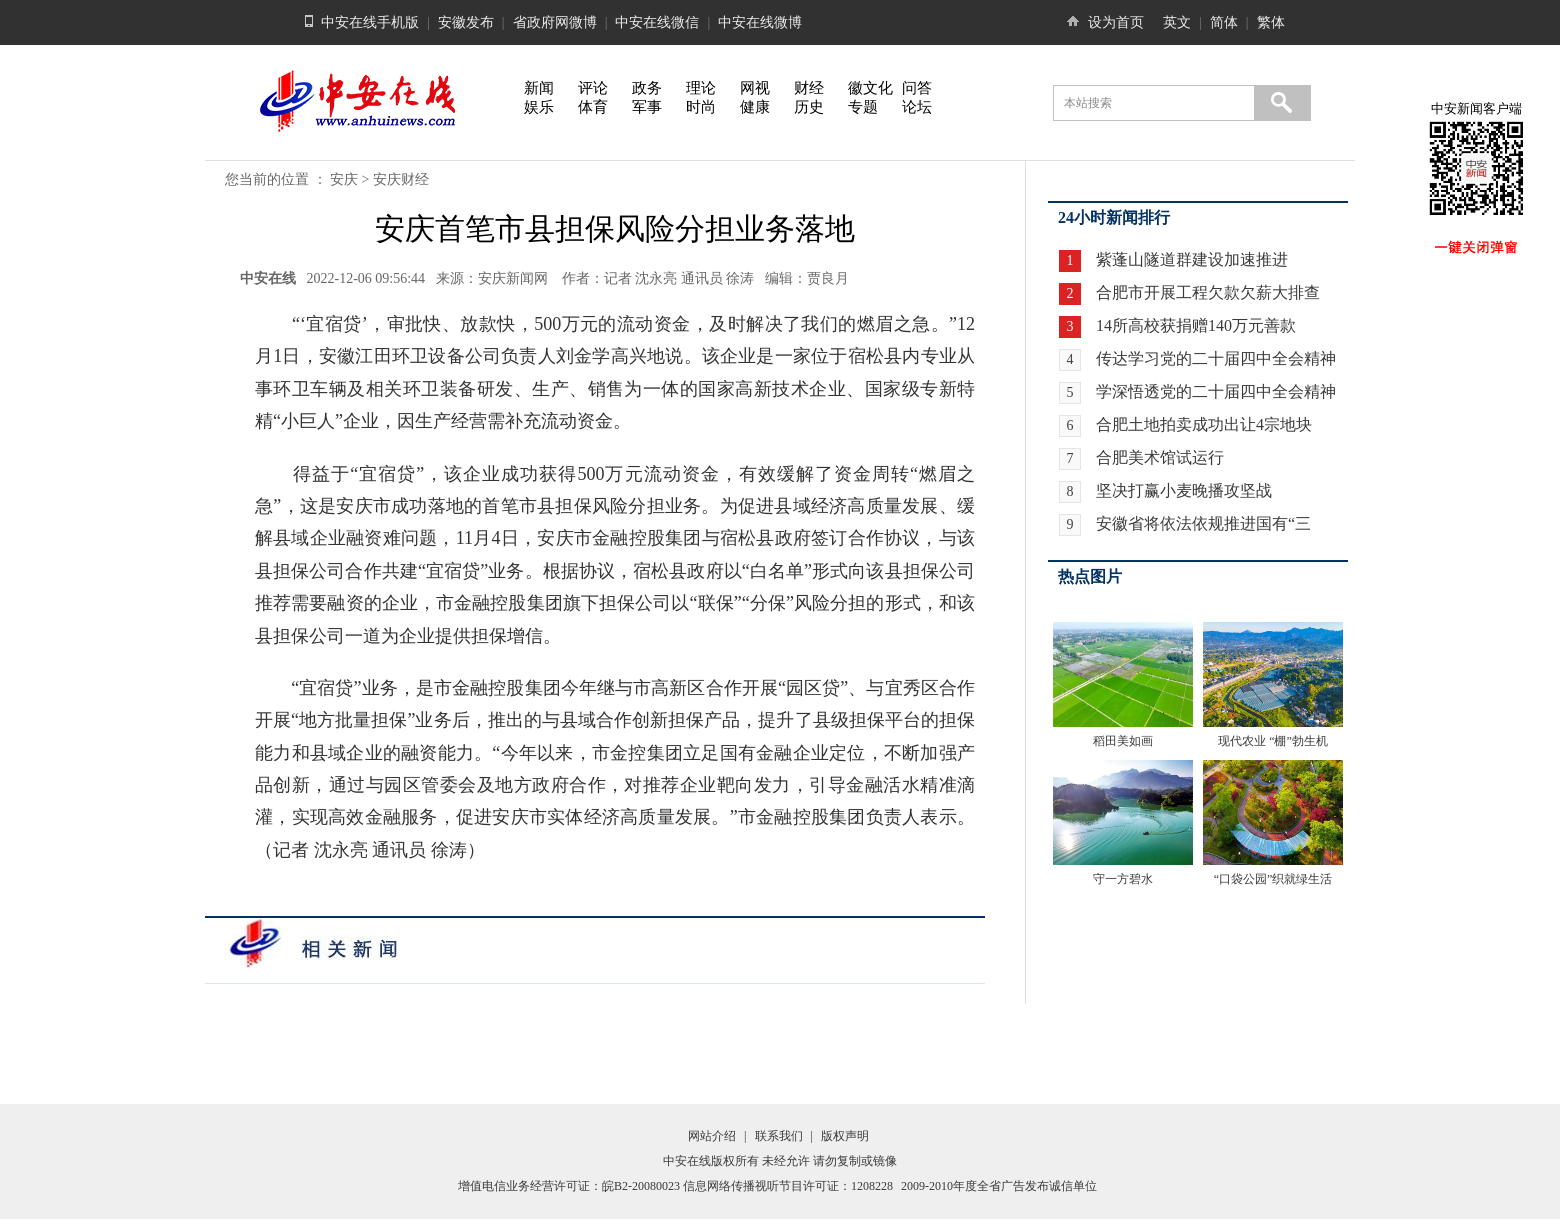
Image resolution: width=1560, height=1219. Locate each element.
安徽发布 (466, 22)
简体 (1224, 22)
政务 (647, 88)
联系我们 (779, 1136)
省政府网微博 (555, 22)
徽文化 (870, 88)
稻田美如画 (1123, 741)
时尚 (701, 107)
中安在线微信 (657, 22)
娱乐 (539, 107)
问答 (917, 88)
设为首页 (1116, 22)
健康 (755, 107)
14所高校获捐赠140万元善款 (1196, 325)
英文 (1177, 22)
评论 (593, 88)
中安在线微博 (760, 22)
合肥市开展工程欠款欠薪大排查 (1208, 292)
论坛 (917, 107)
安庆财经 (401, 179)
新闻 (539, 88)
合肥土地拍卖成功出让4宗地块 (1204, 424)
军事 (647, 107)
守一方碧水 (1123, 879)
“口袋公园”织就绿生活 (1273, 879)
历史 (809, 107)
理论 (701, 88)
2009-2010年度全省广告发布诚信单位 (999, 1186)
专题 (863, 107)
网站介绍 (712, 1136)
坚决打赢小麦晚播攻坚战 (1184, 490)
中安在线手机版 (370, 22)
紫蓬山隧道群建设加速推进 (1192, 259)
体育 (593, 107)
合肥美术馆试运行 (1160, 457)
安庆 (344, 179)
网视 (755, 88)
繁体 (1271, 22)
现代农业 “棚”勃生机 (1273, 741)
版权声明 (845, 1136)
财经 (809, 88)
